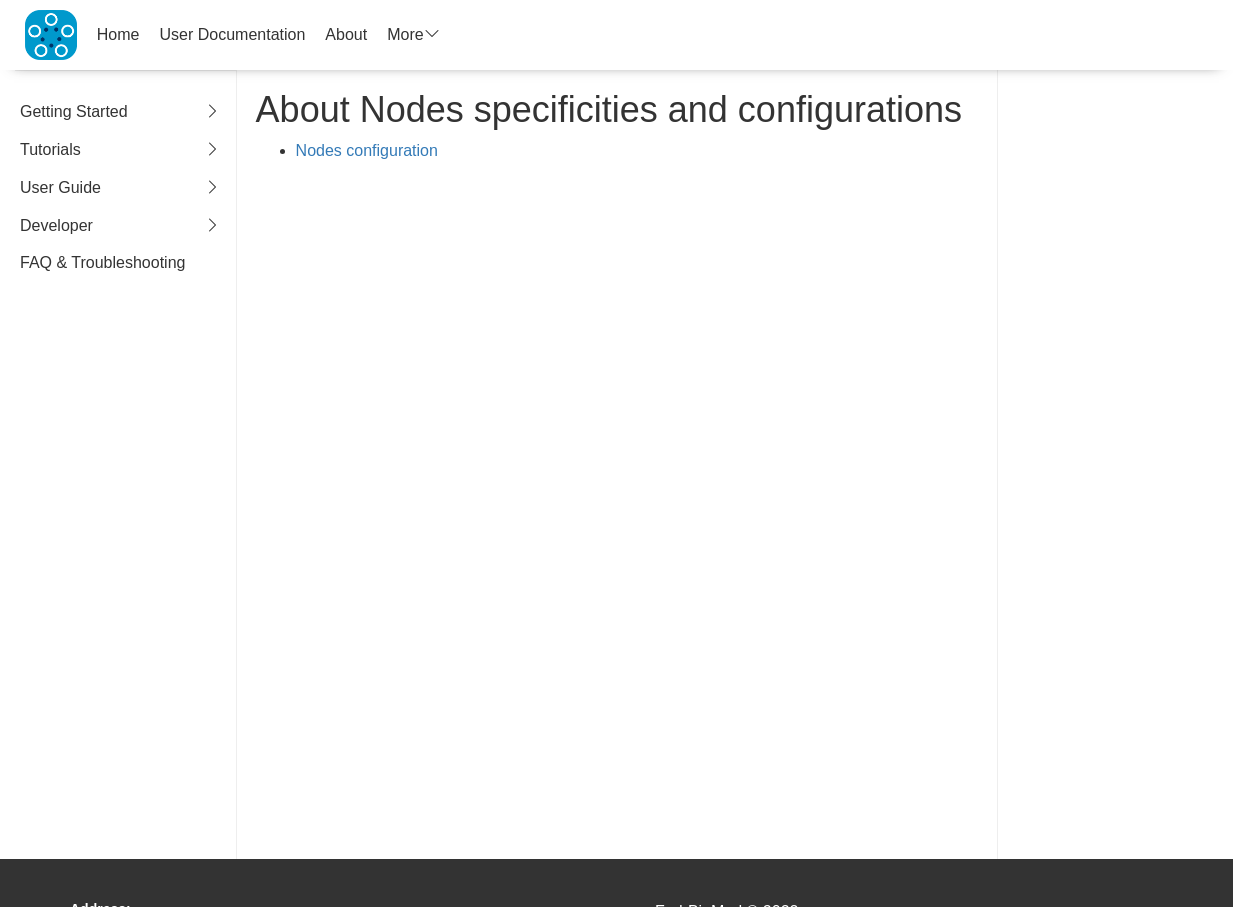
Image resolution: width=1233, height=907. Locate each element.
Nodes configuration (367, 150)
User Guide (120, 188)
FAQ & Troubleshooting (102, 262)
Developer (120, 226)
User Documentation (233, 34)
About (346, 34)
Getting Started (120, 112)
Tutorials (120, 150)
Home (118, 34)
